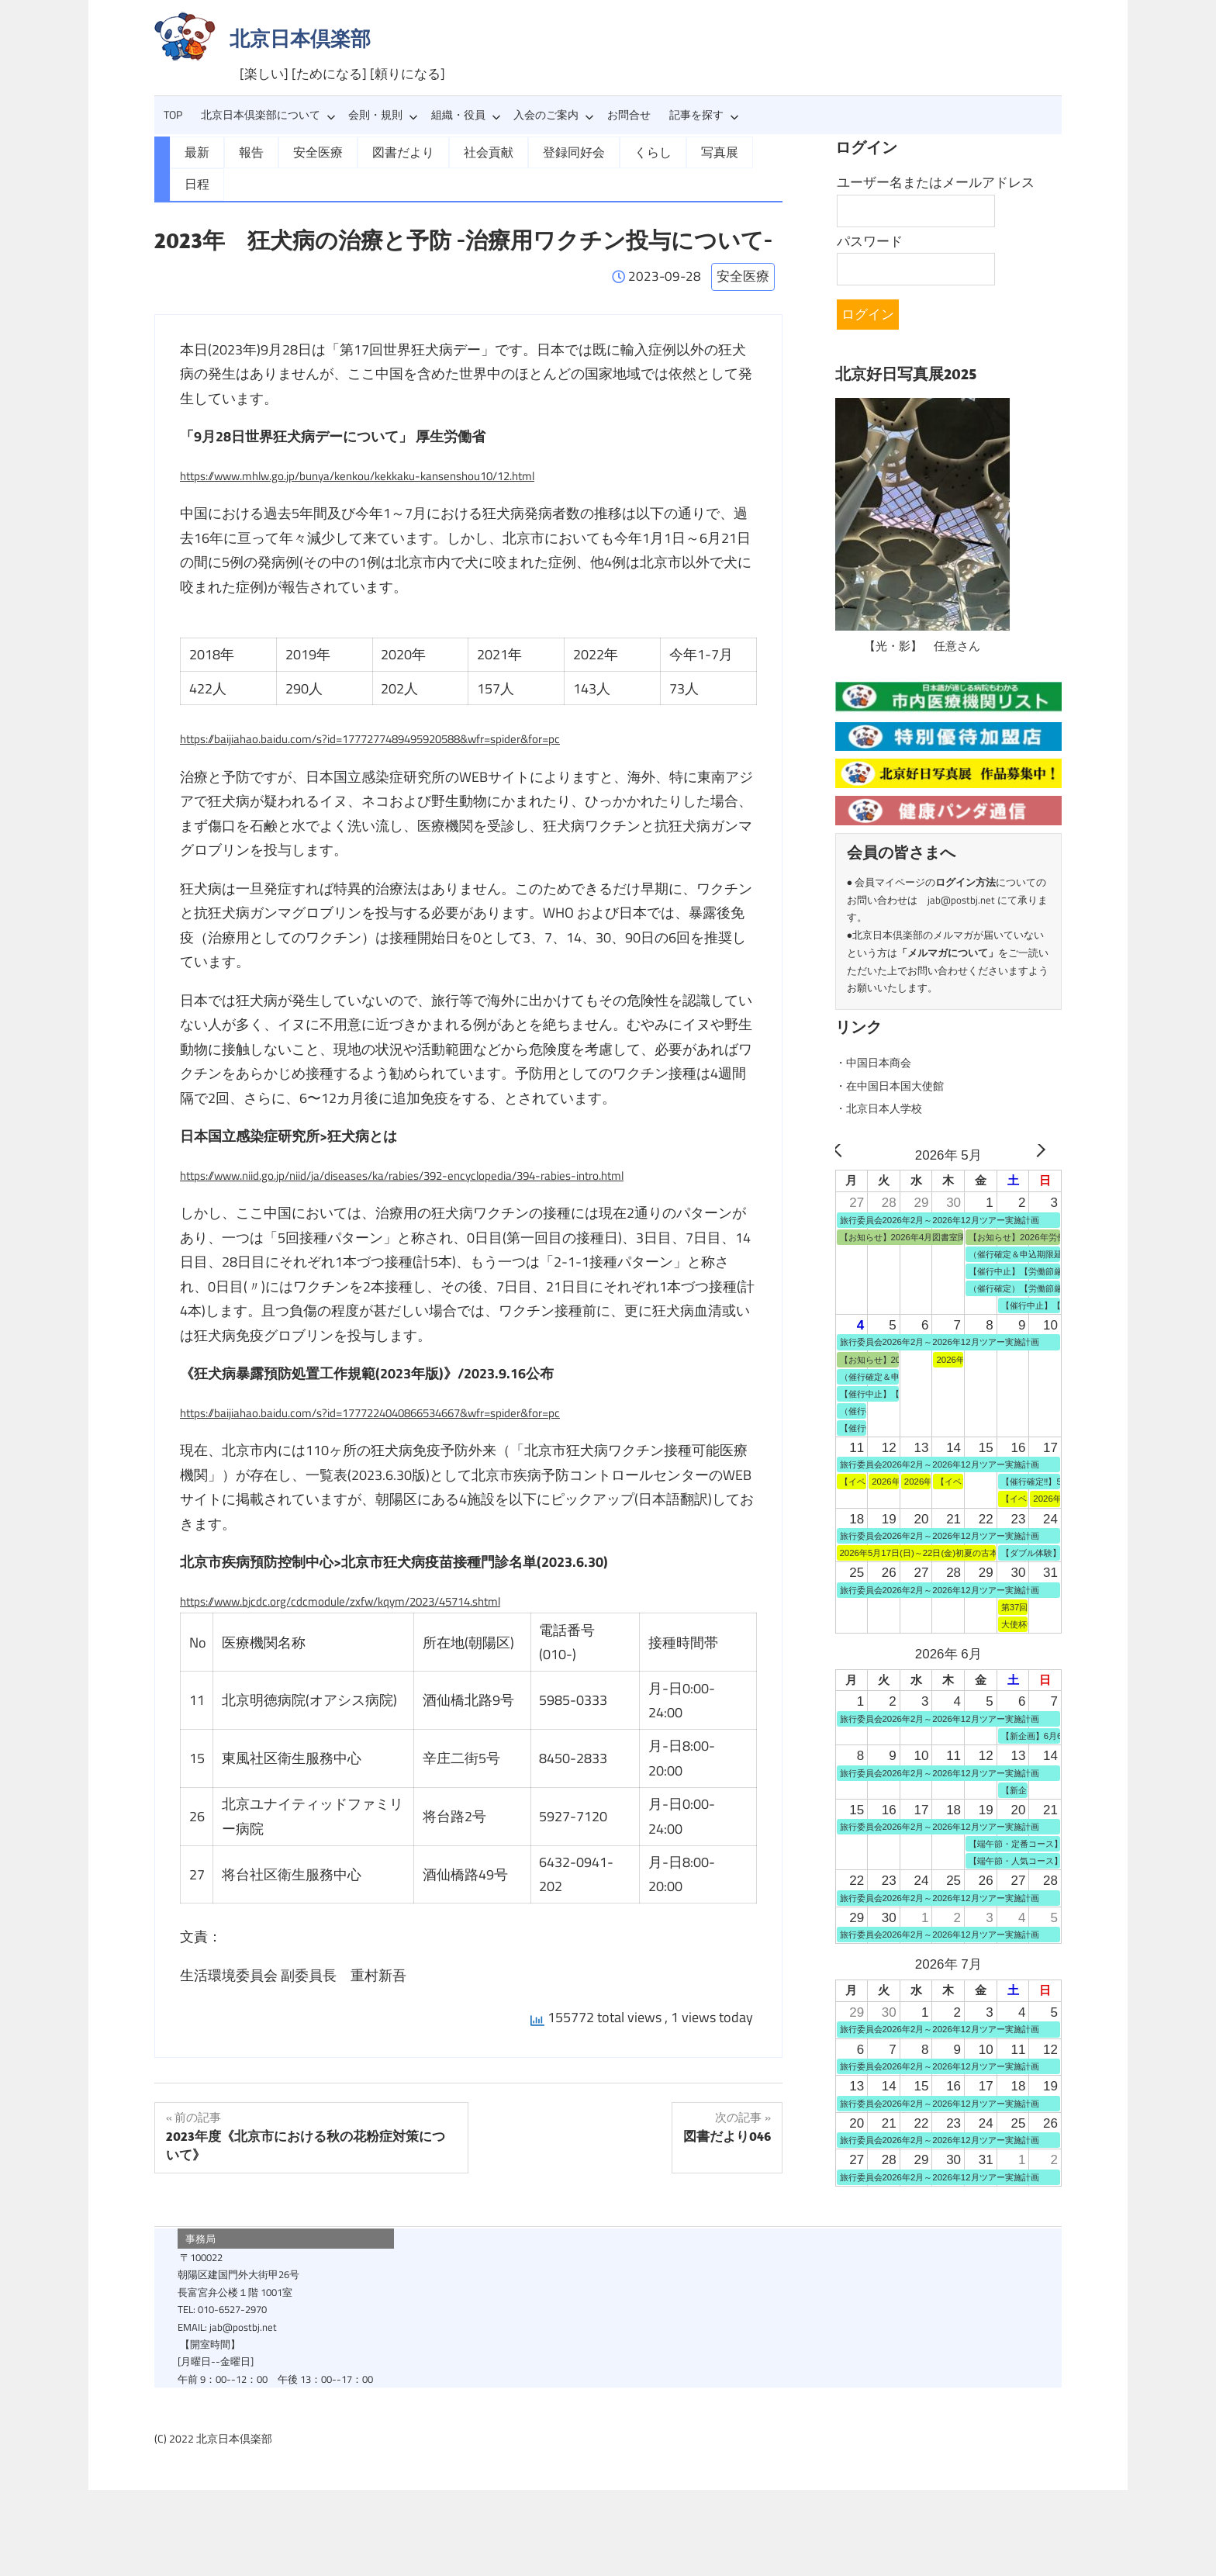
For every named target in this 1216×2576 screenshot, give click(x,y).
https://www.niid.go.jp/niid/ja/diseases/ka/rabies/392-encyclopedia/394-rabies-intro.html (445, 1140)
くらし (616, 151)
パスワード (870, 241)
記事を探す (704, 114)
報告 (246, 151)
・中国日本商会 (881, 1062)
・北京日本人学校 (888, 1108)
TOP (173, 114)
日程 (735, 151)
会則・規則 (383, 114)
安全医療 (308, 151)
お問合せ (629, 114)
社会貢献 (465, 151)
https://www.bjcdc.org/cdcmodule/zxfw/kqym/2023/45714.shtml (373, 1566)
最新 (195, 151)
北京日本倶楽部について (268, 114)
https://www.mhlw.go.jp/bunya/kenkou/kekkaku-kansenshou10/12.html (395, 440)
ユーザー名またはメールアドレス (936, 182)
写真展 (678, 151)
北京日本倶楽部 (300, 38)
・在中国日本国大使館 (901, 1085)
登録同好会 (543, 151)
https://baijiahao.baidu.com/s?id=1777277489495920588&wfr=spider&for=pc (410, 704)
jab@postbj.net (961, 900)
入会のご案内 (553, 114)
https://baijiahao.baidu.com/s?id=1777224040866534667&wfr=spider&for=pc (410, 1378)
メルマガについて (947, 952)
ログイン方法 (965, 882)
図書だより (387, 151)
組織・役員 (466, 114)
